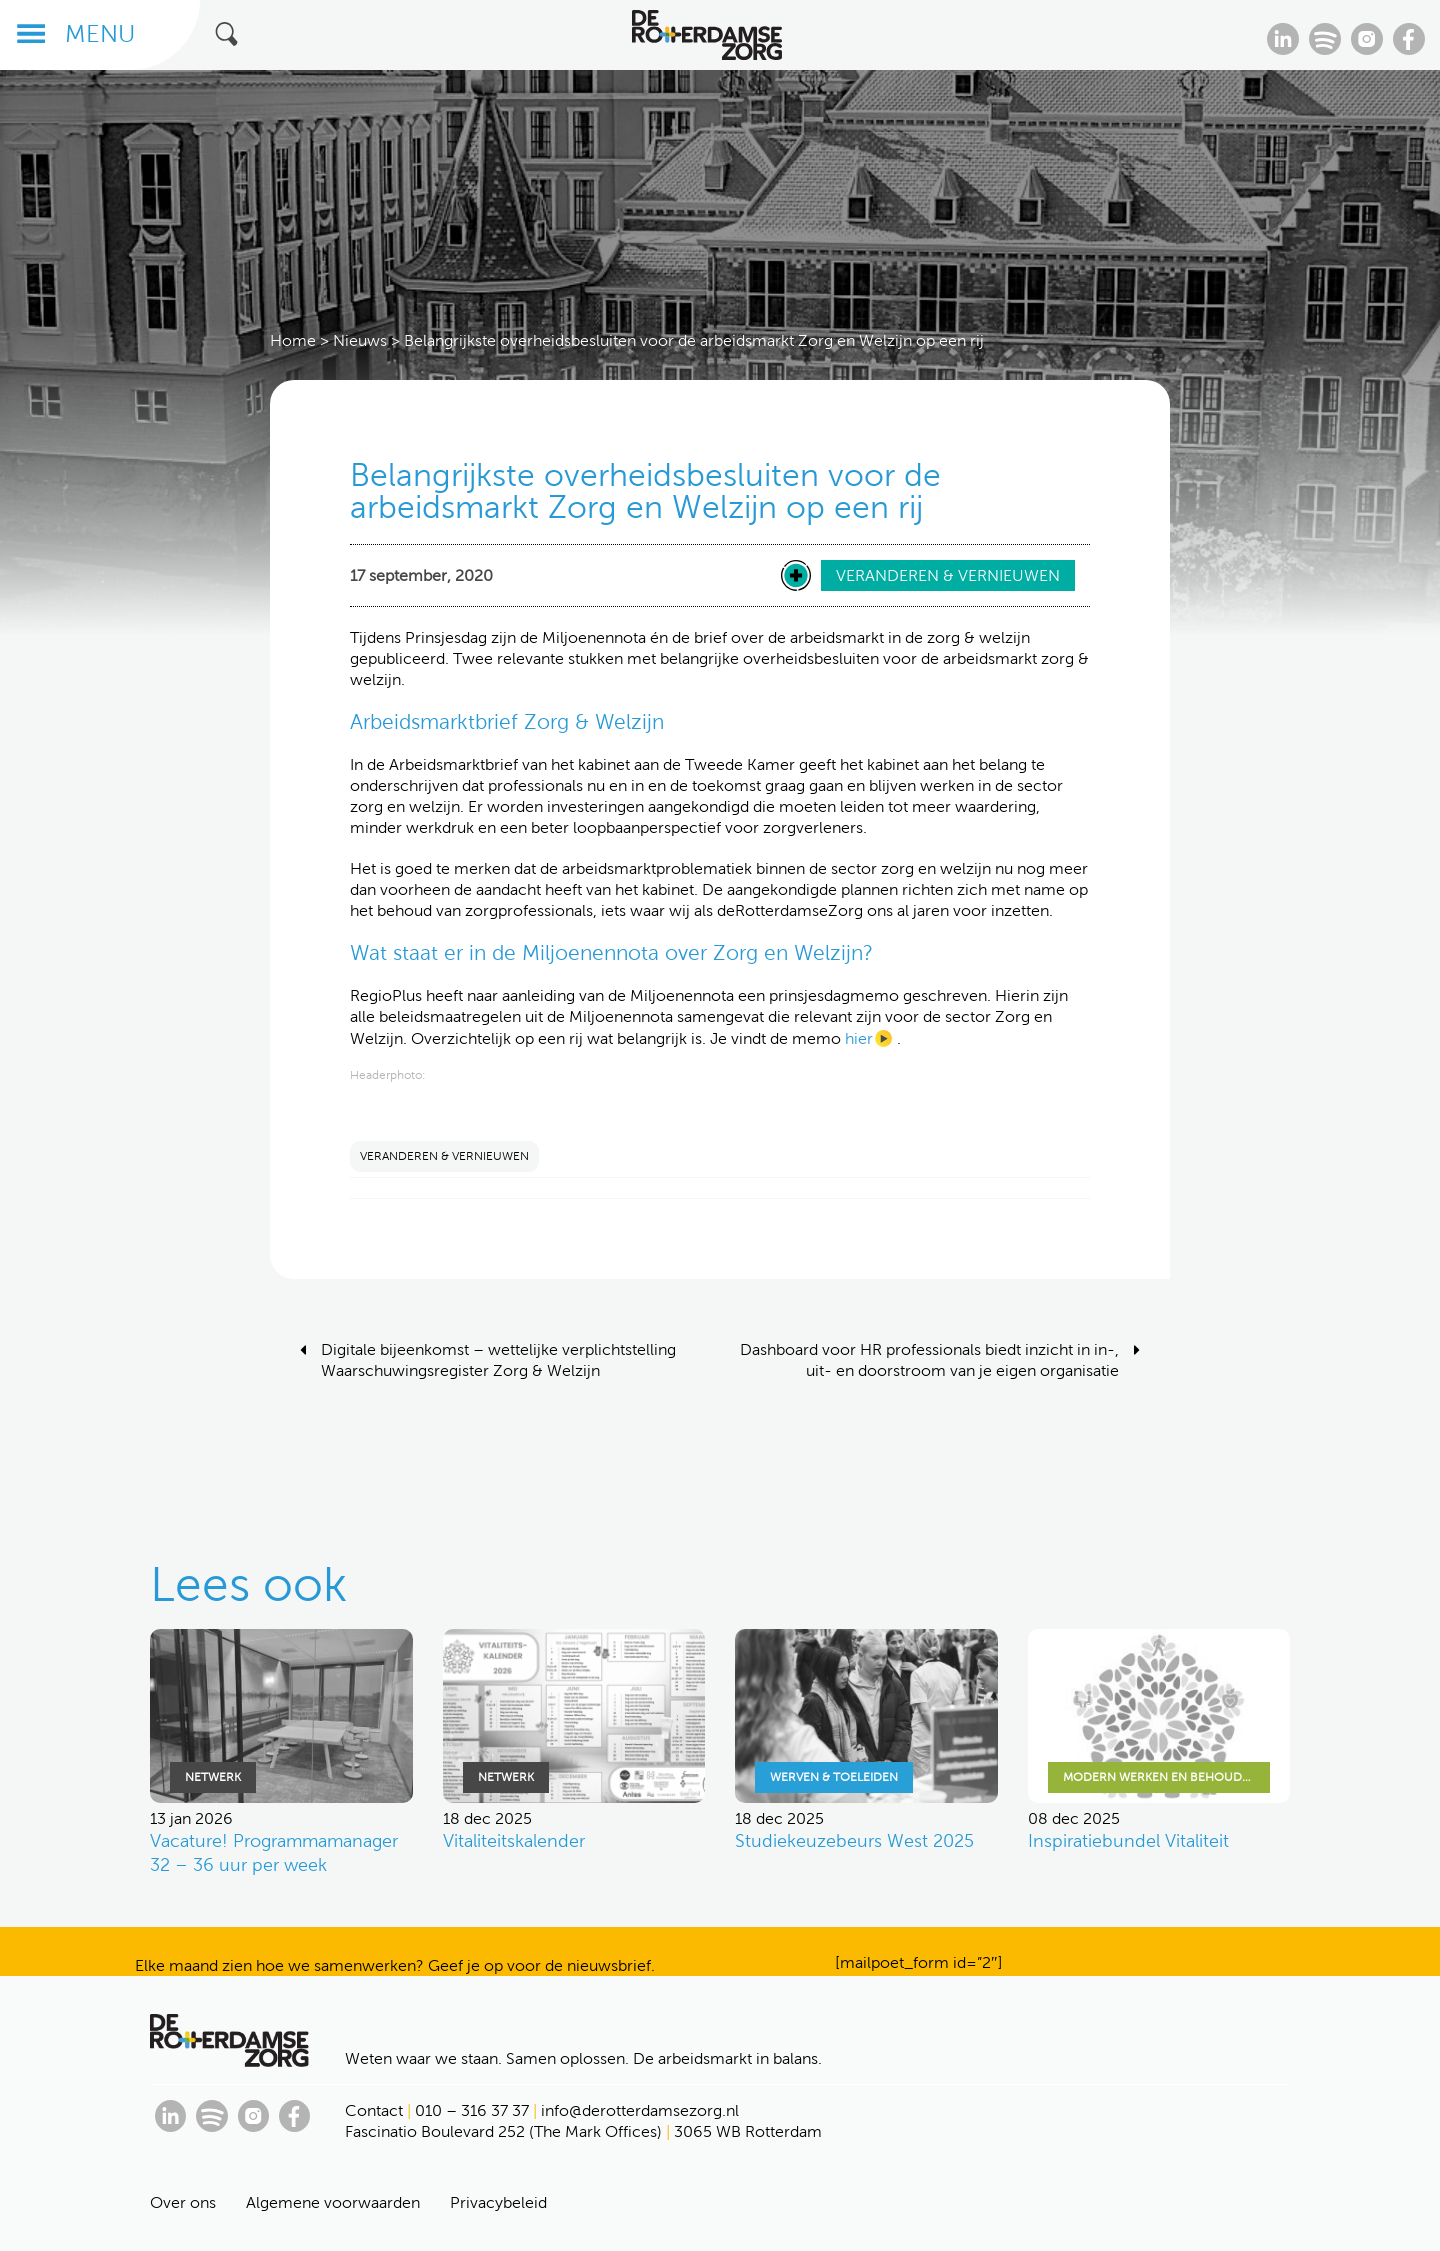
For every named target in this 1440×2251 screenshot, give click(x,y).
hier (859, 1038)
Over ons (183, 2202)
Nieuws (360, 340)
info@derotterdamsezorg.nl (640, 2110)
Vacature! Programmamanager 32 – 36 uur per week (274, 1853)
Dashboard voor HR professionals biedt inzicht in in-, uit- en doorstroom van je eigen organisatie (929, 1360)
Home (293, 340)
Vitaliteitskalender (514, 1841)
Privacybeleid (498, 2202)
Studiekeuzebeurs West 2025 (854, 1841)
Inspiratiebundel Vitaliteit (1128, 1841)
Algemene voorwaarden (333, 2202)
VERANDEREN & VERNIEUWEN (444, 1156)
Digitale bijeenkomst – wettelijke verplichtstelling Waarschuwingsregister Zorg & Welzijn (498, 1360)
